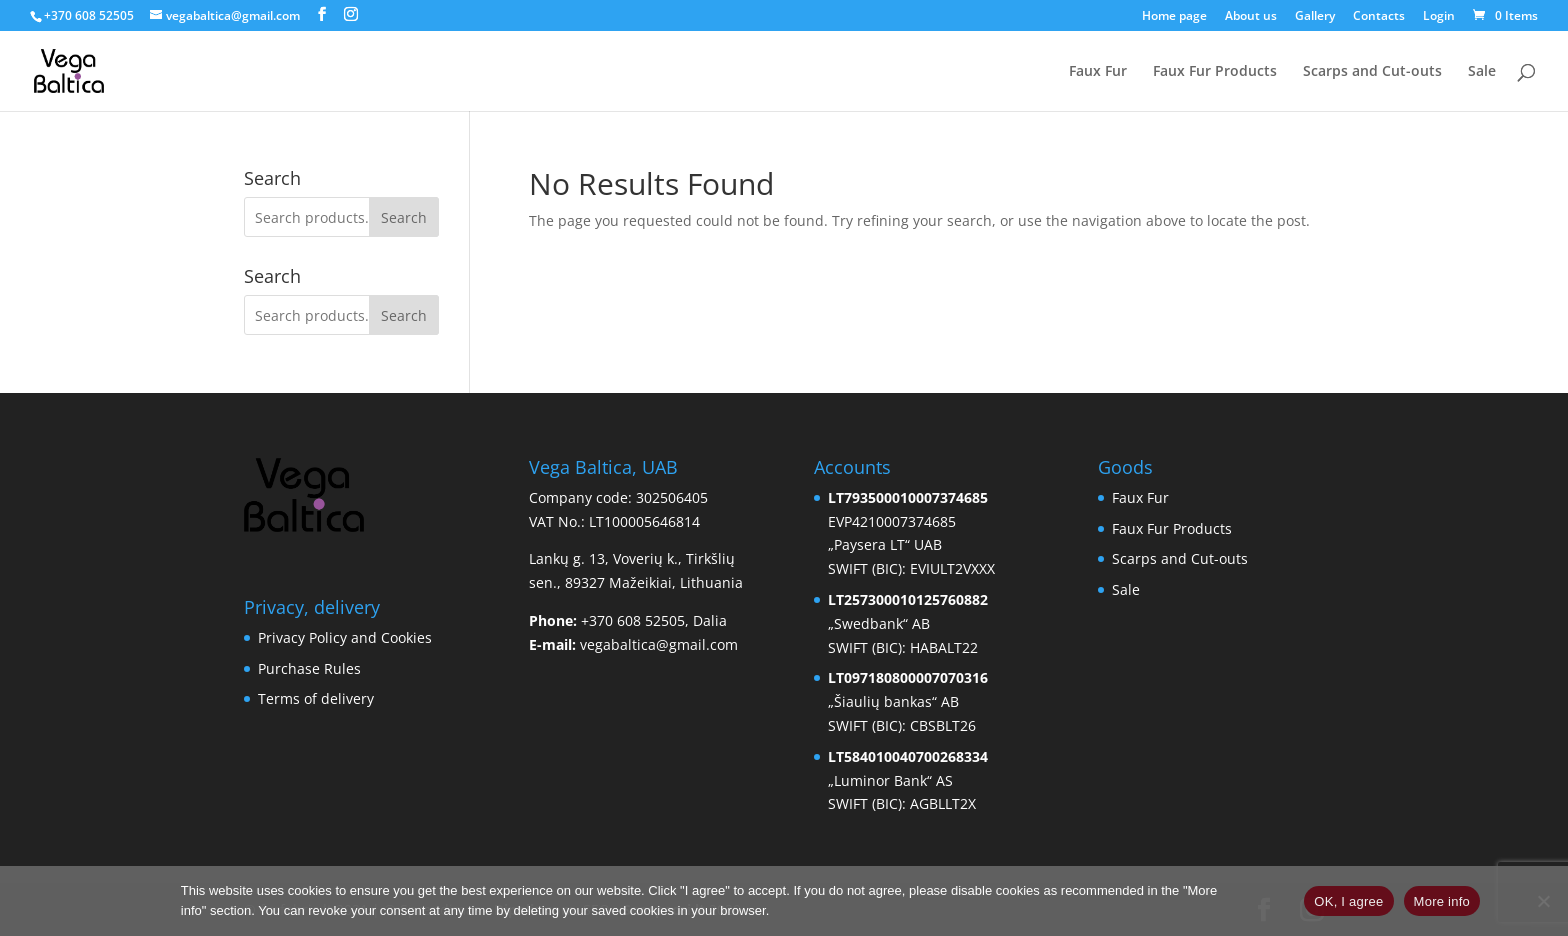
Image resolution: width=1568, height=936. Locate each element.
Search (404, 217)
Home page (1174, 17)
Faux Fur (1098, 72)
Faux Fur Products (1215, 72)
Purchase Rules (309, 668)
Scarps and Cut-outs (1372, 72)
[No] (1543, 901)
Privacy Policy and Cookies (345, 637)
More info (1442, 901)
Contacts (1379, 17)
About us (1251, 17)
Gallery (1315, 17)
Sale (1482, 72)
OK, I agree (1348, 901)
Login (1439, 17)
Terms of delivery (316, 698)
